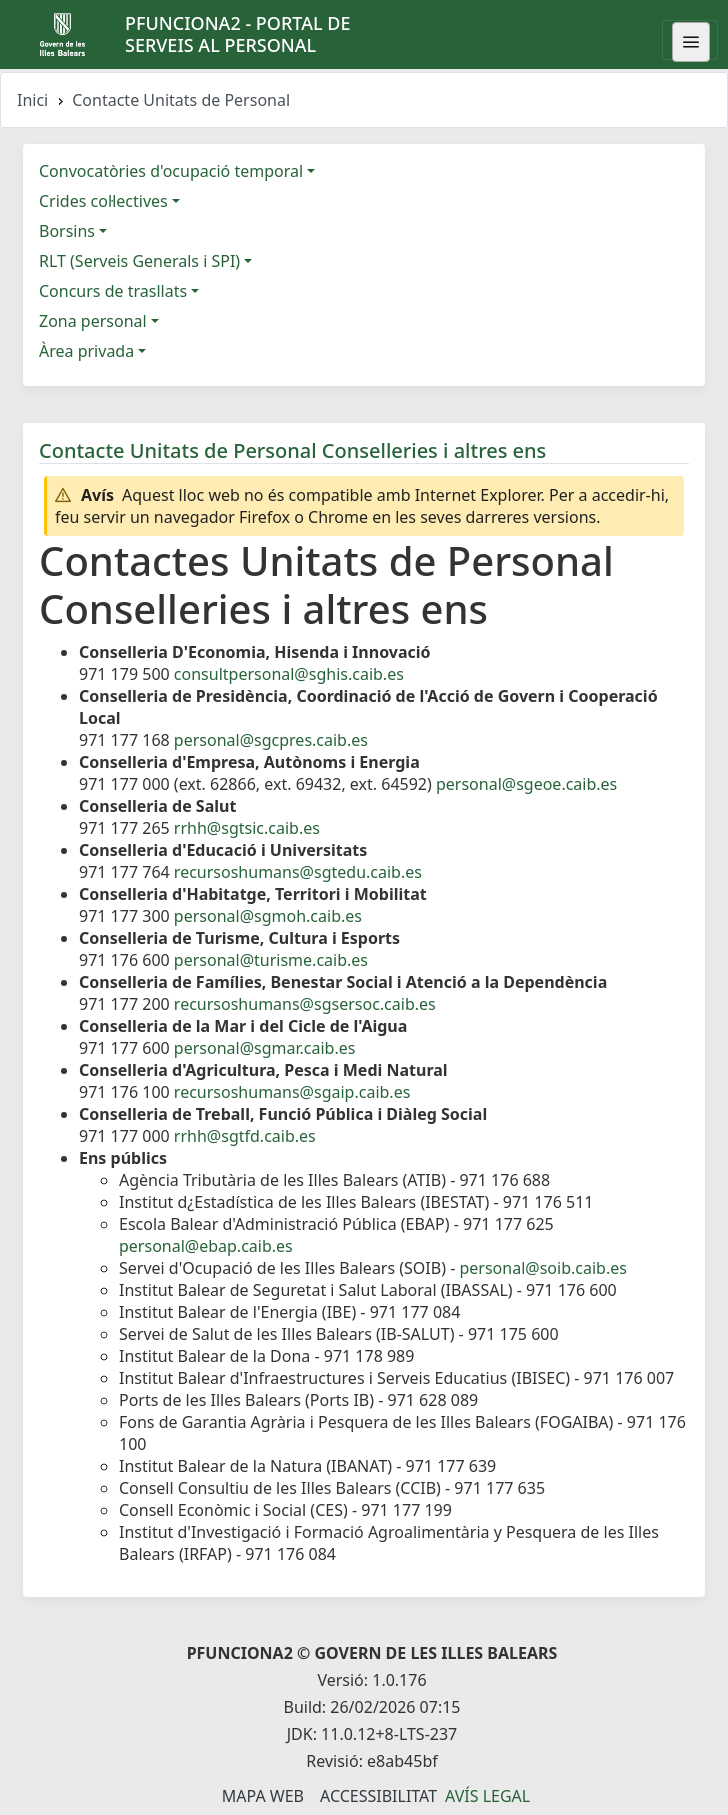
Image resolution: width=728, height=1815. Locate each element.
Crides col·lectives (103, 201)
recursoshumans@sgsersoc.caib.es (305, 1004)
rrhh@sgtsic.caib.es (247, 828)
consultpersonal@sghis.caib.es (289, 674)
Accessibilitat (378, 1796)
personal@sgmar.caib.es (265, 1048)
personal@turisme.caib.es (271, 960)
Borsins (67, 231)
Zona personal (93, 321)
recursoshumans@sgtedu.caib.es (298, 872)
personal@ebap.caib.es (206, 1246)
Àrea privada (86, 351)
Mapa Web (263, 1796)
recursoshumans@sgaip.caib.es (292, 1092)
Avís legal (487, 1796)
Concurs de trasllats (113, 291)
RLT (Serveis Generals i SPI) (139, 261)
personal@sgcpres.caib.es (271, 740)
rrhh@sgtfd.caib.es (245, 1136)
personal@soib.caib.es (542, 1268)
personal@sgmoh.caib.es (268, 916)
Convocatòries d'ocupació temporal (171, 171)
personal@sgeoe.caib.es (526, 784)
